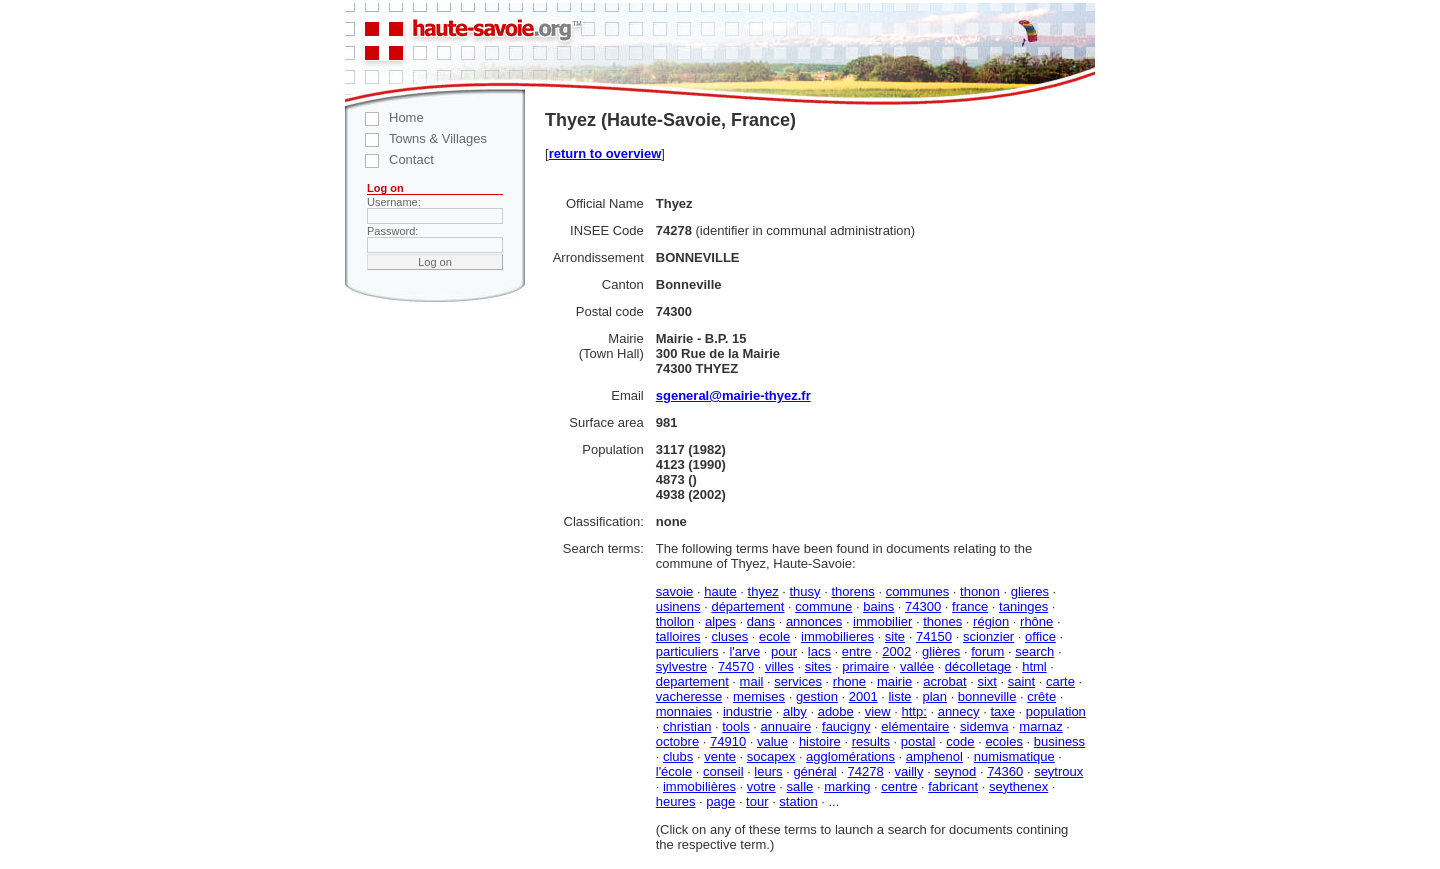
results (871, 741)
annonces (814, 621)
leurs (768, 771)
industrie (747, 711)
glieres (1030, 591)
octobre (677, 741)
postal (918, 741)
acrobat (944, 681)
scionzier (988, 636)
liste (899, 696)
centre (899, 786)
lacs (819, 651)
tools (735, 726)
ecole (774, 636)
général (814, 771)
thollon (675, 621)
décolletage (978, 666)
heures (676, 801)
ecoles (1004, 741)
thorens (852, 591)
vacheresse (689, 696)
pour (784, 651)
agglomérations (850, 756)
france (970, 606)
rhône (1036, 621)
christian (687, 726)
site (895, 636)
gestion (817, 696)
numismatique (1014, 756)
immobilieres (837, 636)
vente (720, 756)
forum (987, 651)
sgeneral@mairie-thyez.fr (733, 395)
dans (761, 621)
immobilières (699, 786)
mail (752, 681)
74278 (866, 771)
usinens (678, 606)
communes (918, 591)
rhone (849, 681)
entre (857, 651)
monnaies (684, 711)
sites (818, 666)
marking (847, 786)
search (1034, 651)
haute (720, 591)
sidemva (984, 726)
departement (692, 681)
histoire (820, 741)
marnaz (1040, 726)
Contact (389, 159)
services (798, 681)
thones (942, 621)
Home (384, 117)
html (1034, 666)
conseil (723, 771)
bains (878, 606)
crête (1041, 696)
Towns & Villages (416, 138)
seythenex (1018, 786)
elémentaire (915, 726)
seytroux (1058, 771)
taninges (1023, 606)
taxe (1002, 711)
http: (914, 711)
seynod (955, 771)
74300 (923, 606)
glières (941, 651)
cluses (729, 636)
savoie (675, 591)
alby (795, 711)
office (1040, 636)
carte (1060, 681)
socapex (771, 756)
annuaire (786, 726)
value (772, 741)
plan (934, 696)
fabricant (953, 786)
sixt (987, 681)
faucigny (846, 726)
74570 (736, 666)
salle (800, 786)
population (1056, 711)
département (747, 606)
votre (761, 786)
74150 (934, 636)
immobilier (882, 621)
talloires (678, 636)
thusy (804, 591)
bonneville (987, 696)
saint (1021, 681)
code (960, 741)
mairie (894, 681)
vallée (917, 666)
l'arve (744, 651)
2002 (896, 651)
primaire (865, 666)
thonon (980, 591)
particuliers (687, 651)
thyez (763, 591)
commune (823, 606)
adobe (836, 711)
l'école (674, 771)
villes (779, 666)
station (798, 801)
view (878, 711)
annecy (959, 711)
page (720, 801)
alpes (720, 621)
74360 (1005, 771)
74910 (728, 741)
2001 (863, 696)
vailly (909, 771)
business (1059, 741)
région (991, 621)
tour (757, 801)
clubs (678, 756)
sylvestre (681, 666)
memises (759, 696)
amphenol (934, 756)
